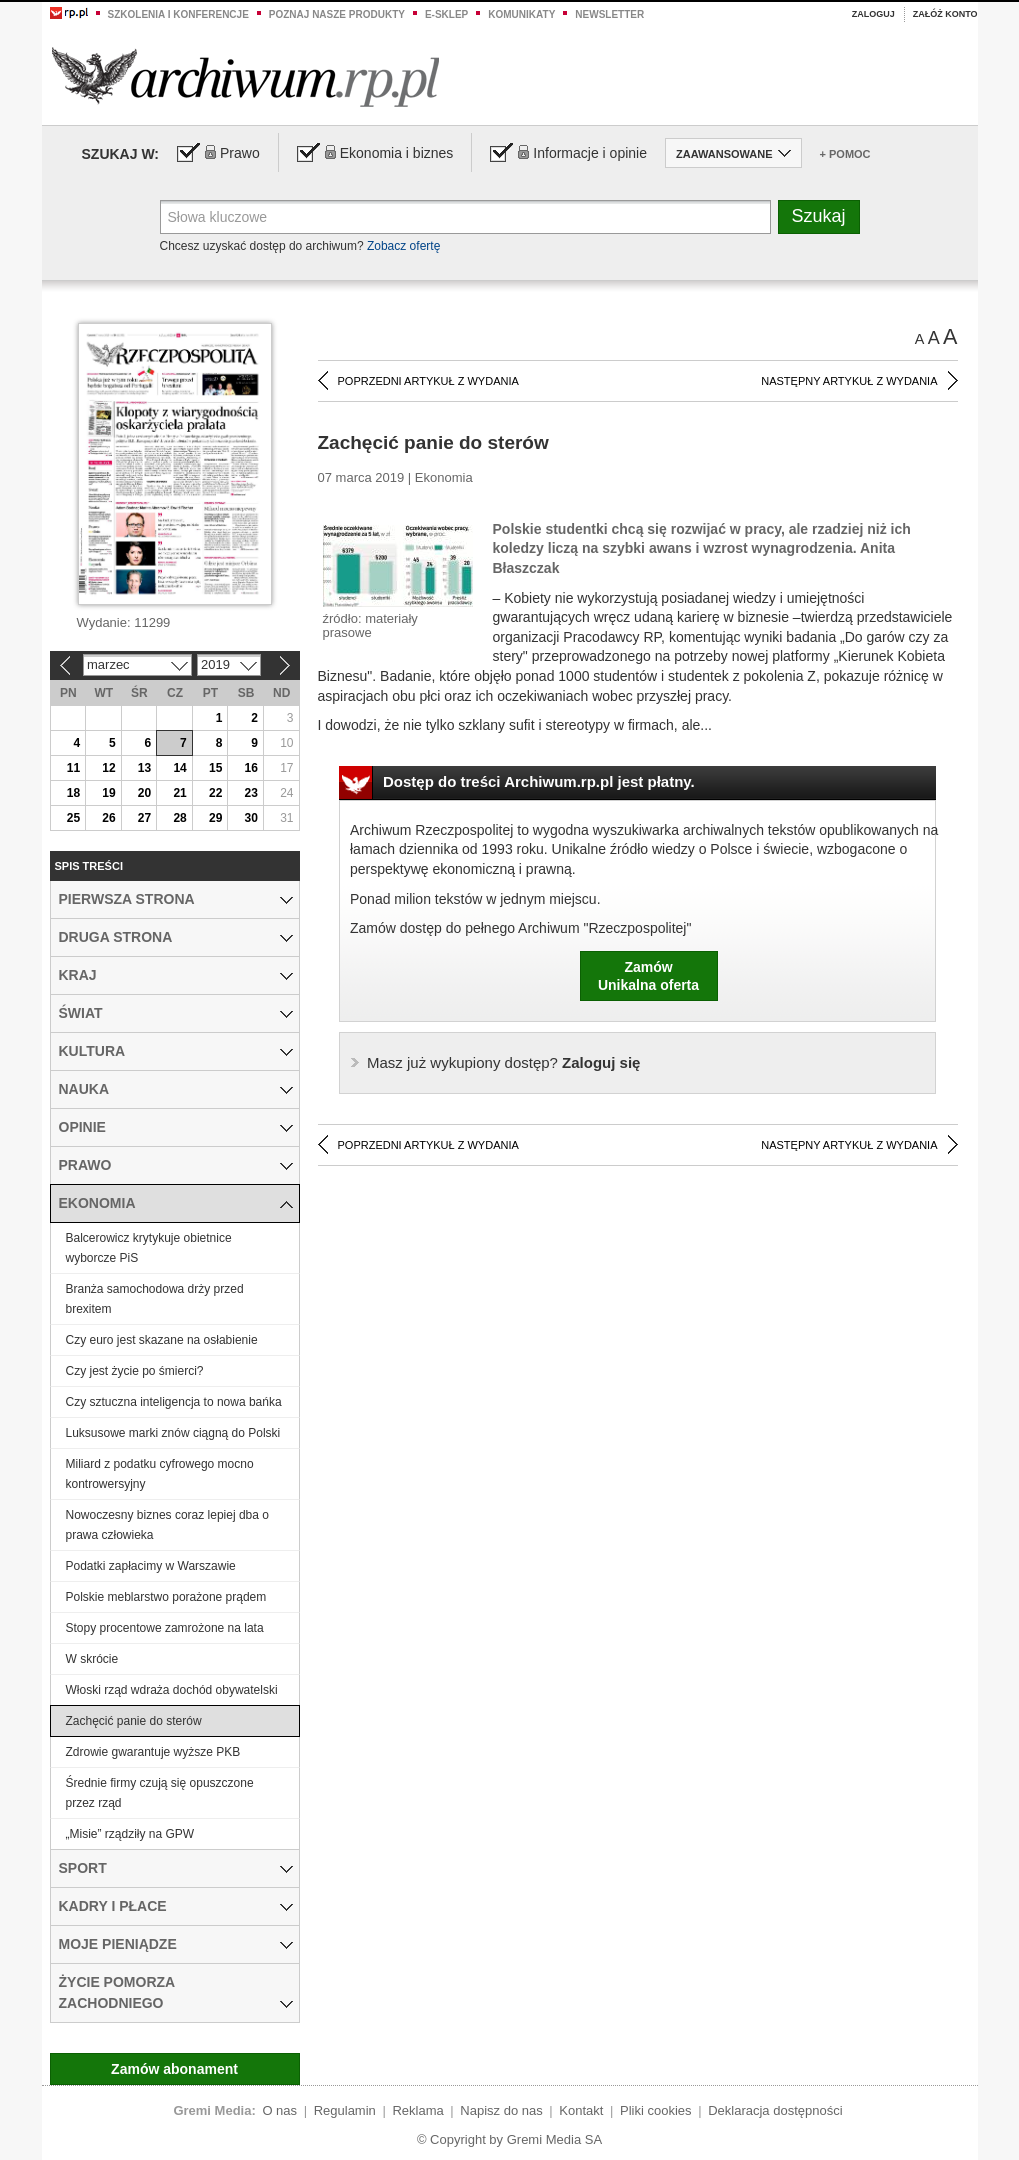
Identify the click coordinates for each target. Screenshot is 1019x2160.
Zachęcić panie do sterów (134, 1721)
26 (108, 818)
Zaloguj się (503, 1062)
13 (144, 768)
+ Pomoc (845, 154)
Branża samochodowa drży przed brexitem (155, 1299)
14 (179, 768)
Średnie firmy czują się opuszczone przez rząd (160, 1793)
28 (179, 818)
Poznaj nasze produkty (337, 14)
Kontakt (581, 2110)
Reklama (417, 2110)
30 (251, 818)
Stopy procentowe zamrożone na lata (165, 1628)
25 (73, 818)
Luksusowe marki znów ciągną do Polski (173, 1433)
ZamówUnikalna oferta (648, 976)
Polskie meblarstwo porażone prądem (166, 1597)
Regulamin (345, 2110)
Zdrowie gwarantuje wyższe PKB (153, 1752)
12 (108, 768)
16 (251, 768)
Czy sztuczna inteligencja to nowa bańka (174, 1402)
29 (215, 818)
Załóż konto (945, 14)
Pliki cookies (656, 2110)
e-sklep (446, 14)
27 (144, 818)
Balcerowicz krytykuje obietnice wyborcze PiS (149, 1248)
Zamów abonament (174, 2069)
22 (215, 793)
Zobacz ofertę (403, 246)
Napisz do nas (501, 2110)
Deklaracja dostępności (775, 2110)
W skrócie (92, 1659)
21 (179, 793)
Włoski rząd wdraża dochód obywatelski (172, 1690)
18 (73, 793)
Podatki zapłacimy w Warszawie (151, 1566)
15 (215, 768)
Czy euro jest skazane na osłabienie (162, 1340)
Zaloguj (873, 14)
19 (108, 793)
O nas (279, 2110)
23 (251, 793)
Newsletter (609, 14)
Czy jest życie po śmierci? (135, 1371)
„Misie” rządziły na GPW (130, 1834)
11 (73, 768)
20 (144, 793)
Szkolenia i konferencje (178, 14)
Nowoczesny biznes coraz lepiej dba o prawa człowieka (167, 1525)
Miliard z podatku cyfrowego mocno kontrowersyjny (160, 1474)
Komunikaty (521, 14)
